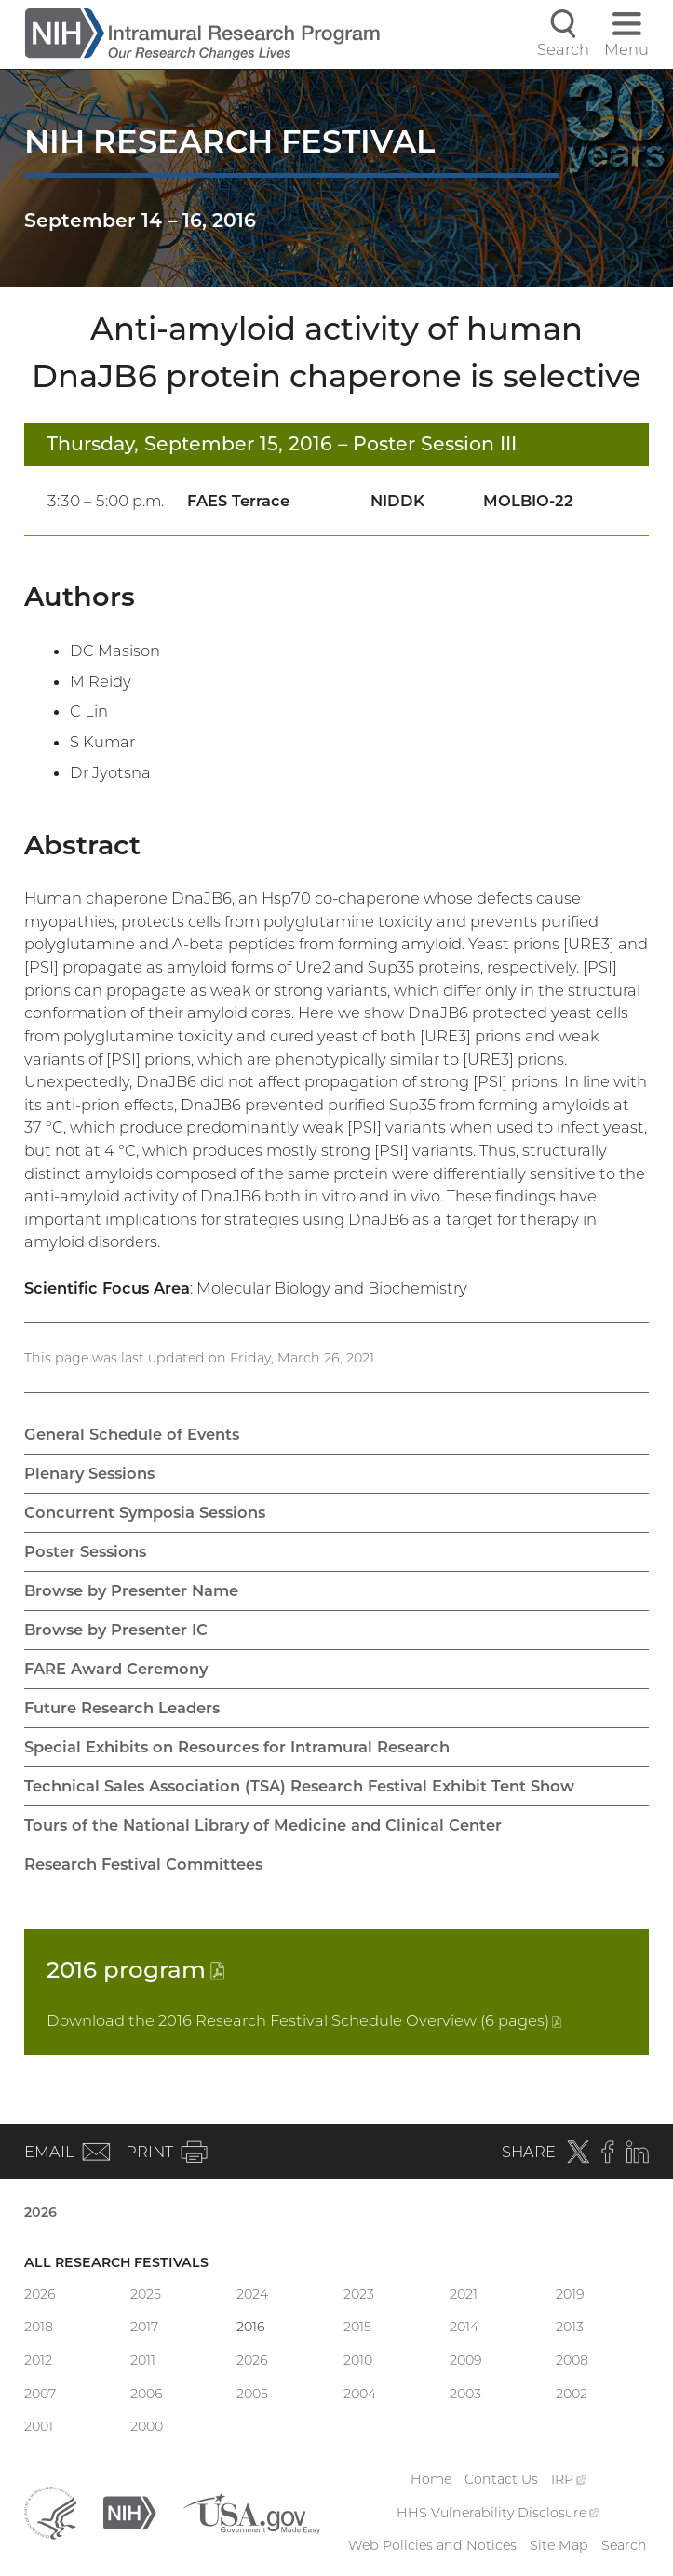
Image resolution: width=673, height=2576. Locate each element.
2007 (40, 2393)
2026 (40, 2212)
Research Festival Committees (143, 1864)
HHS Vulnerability (498, 2512)
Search (624, 2545)
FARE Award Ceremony (116, 1668)
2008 (572, 2360)
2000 (146, 2426)
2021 (464, 2294)
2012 (38, 2360)
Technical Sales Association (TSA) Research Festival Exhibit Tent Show (299, 1786)
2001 (38, 2426)
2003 (465, 2393)
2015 (357, 2326)
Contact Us (501, 2479)
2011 (142, 2360)
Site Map (559, 2545)
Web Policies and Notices (432, 2545)
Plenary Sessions (89, 1473)
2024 (252, 2294)
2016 (135, 1969)
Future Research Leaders (122, 1707)
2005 (252, 2393)
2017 (144, 2326)
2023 (358, 2294)
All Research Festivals (116, 2262)
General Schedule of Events (131, 1434)
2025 (145, 2294)
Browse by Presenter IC (116, 1629)
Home (431, 2479)
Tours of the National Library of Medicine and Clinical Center (263, 1825)
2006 (146, 2393)
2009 (466, 2360)
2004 (359, 2393)
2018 (38, 2326)
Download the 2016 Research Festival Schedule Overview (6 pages (304, 2020)
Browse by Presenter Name (131, 1590)
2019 (570, 2294)
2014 (464, 2326)
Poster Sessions (85, 1551)
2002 (571, 2393)
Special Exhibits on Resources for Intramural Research (237, 1746)
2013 (570, 2326)
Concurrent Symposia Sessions (144, 1512)
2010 (357, 2360)
